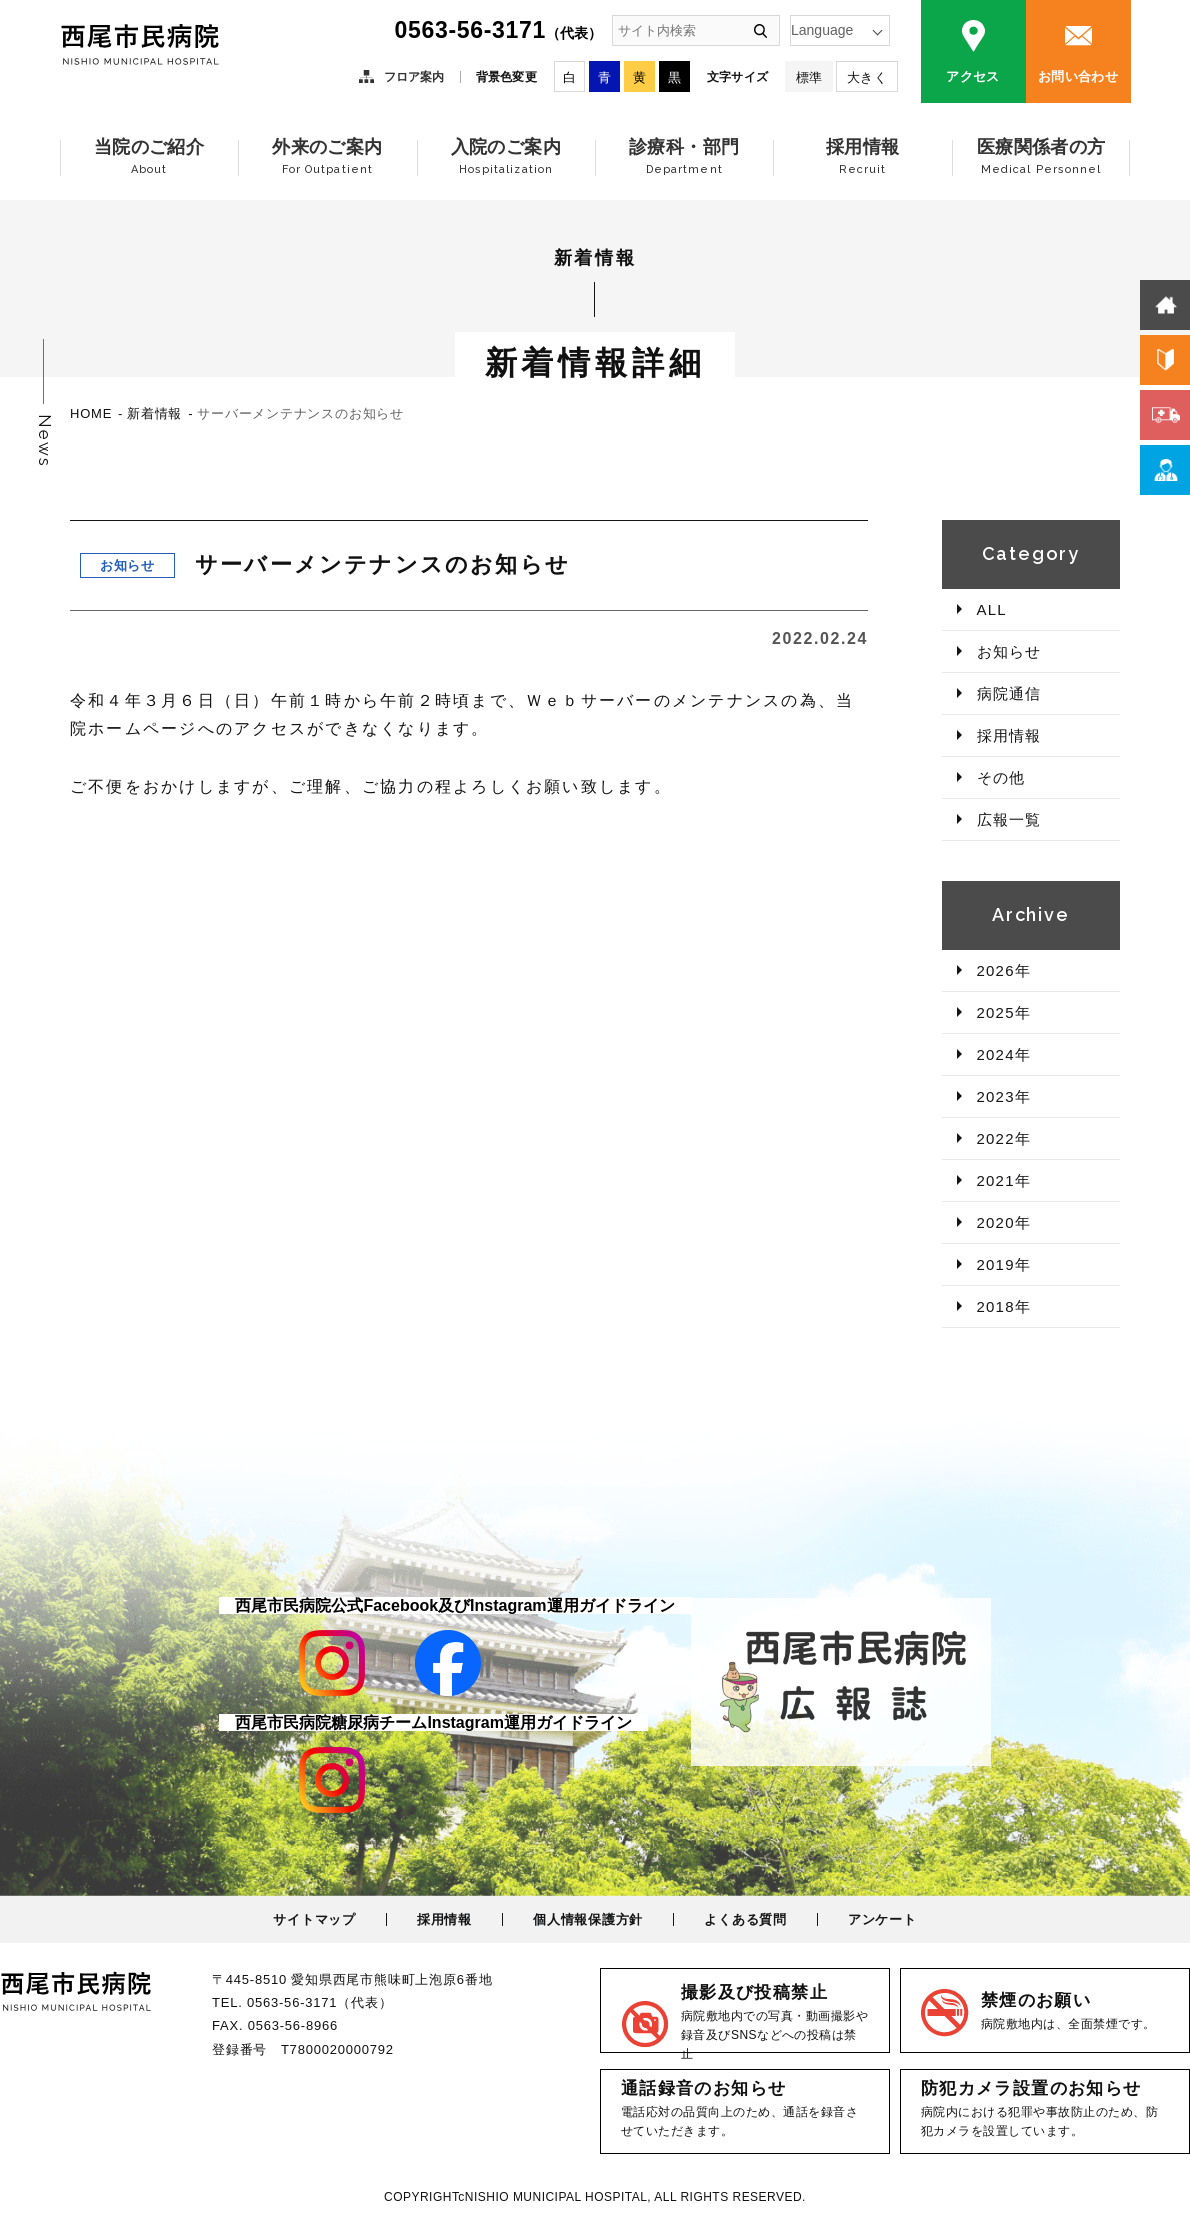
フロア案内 (414, 77)
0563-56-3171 (499, 30)
